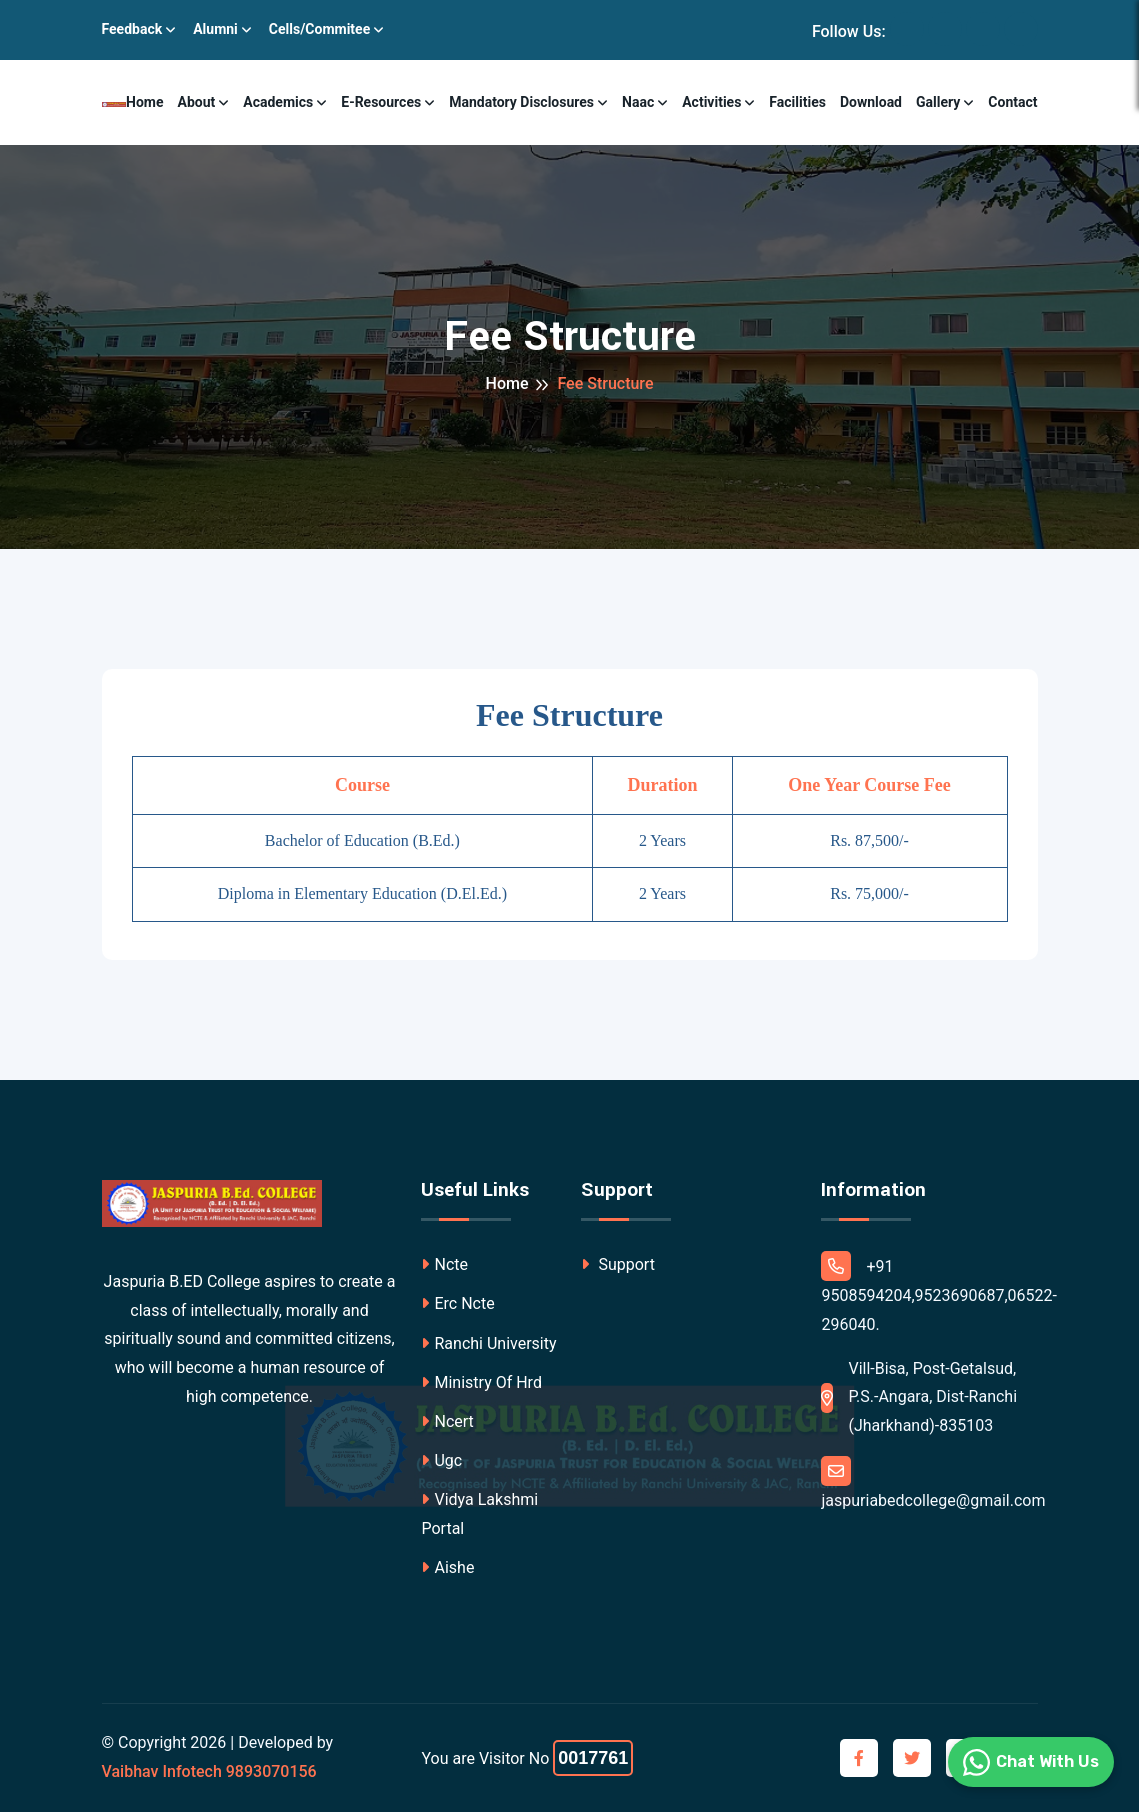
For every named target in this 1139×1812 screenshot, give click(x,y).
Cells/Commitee (319, 29)
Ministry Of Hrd (481, 1382)
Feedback (132, 29)
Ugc (441, 1460)
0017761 (593, 1758)
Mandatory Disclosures (521, 102)
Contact (1012, 102)
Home (144, 102)
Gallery (938, 102)
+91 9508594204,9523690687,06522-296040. (939, 1292)
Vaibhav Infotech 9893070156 (209, 1771)
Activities (711, 102)
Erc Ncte (457, 1303)
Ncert (447, 1421)
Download (871, 102)
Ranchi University (488, 1343)
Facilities (797, 102)
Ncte (444, 1264)
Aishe (447, 1567)
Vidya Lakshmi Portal (479, 1514)
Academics (278, 102)
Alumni (215, 29)
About (197, 102)
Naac (638, 102)
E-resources (381, 102)
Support (617, 1264)
